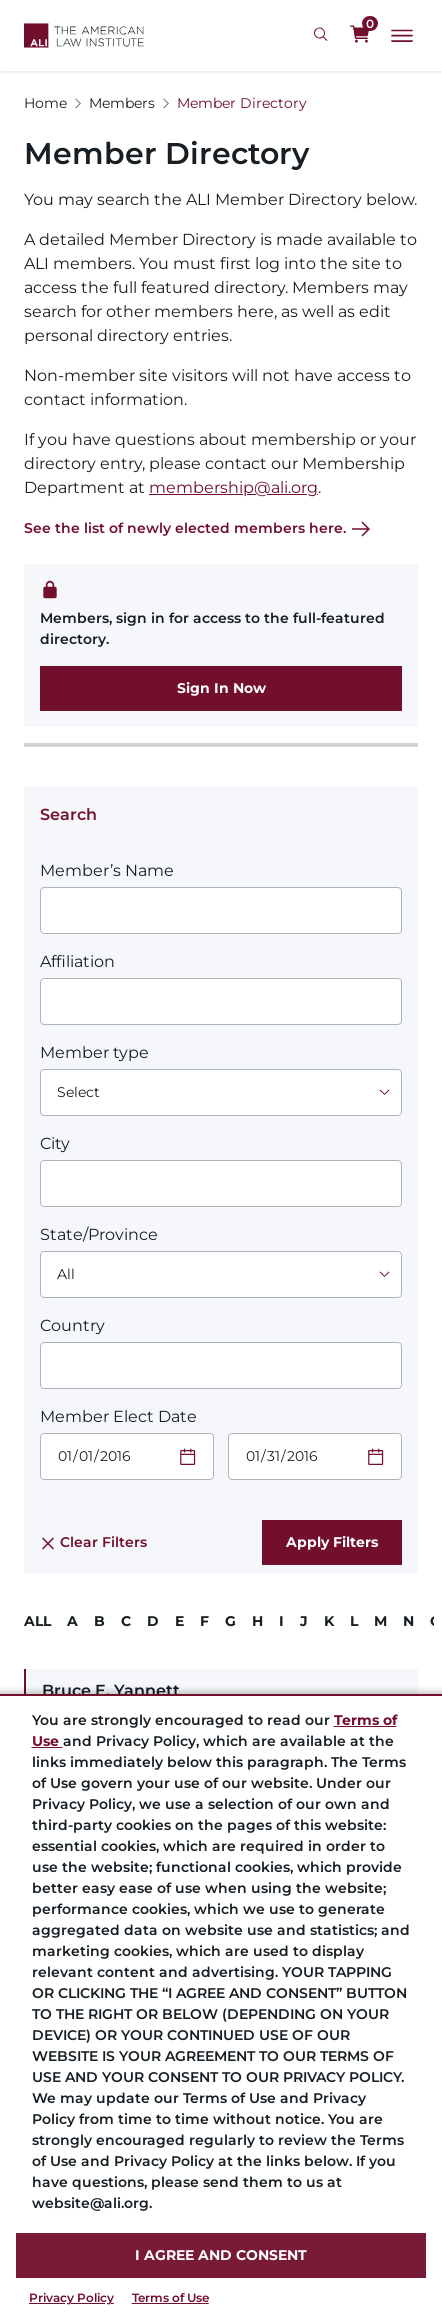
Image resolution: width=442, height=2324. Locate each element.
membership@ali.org (233, 487)
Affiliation (77, 961)
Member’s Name (107, 870)
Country (72, 1325)
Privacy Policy (71, 2297)
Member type (94, 1052)
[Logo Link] (84, 35)
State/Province (99, 1234)
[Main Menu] (402, 36)
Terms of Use (170, 2297)
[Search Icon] (323, 35)
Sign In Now (221, 688)
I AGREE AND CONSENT (221, 2255)
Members (122, 103)
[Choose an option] (221, 1092)
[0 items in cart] (360, 35)
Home (45, 103)
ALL (37, 1621)
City (55, 1143)
